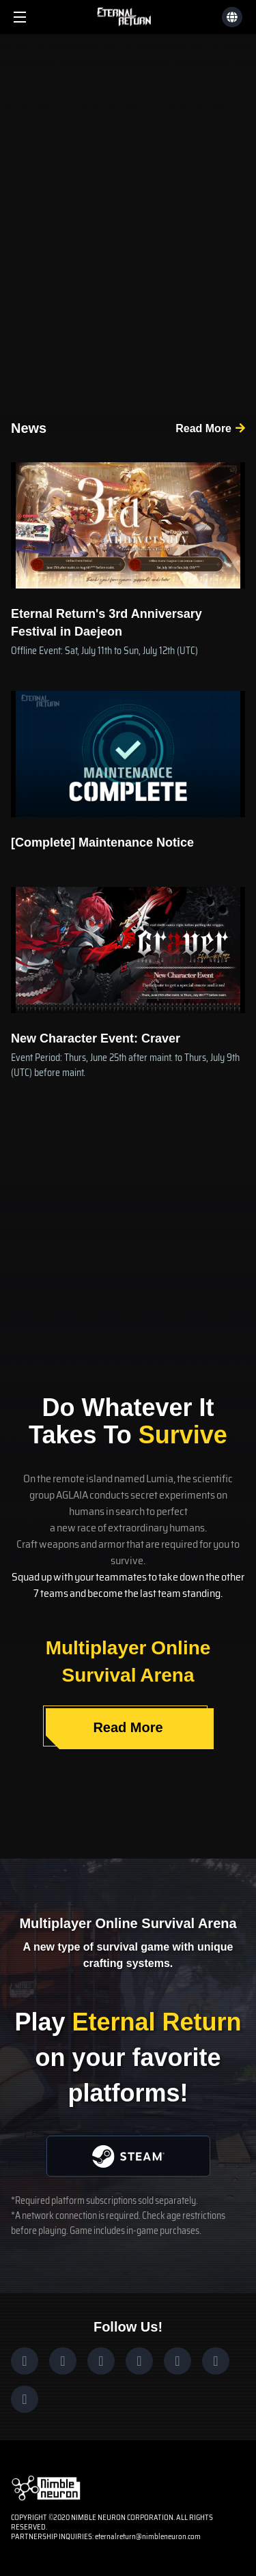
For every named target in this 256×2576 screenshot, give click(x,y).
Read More (203, 428)
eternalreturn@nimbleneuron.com (148, 2537)
